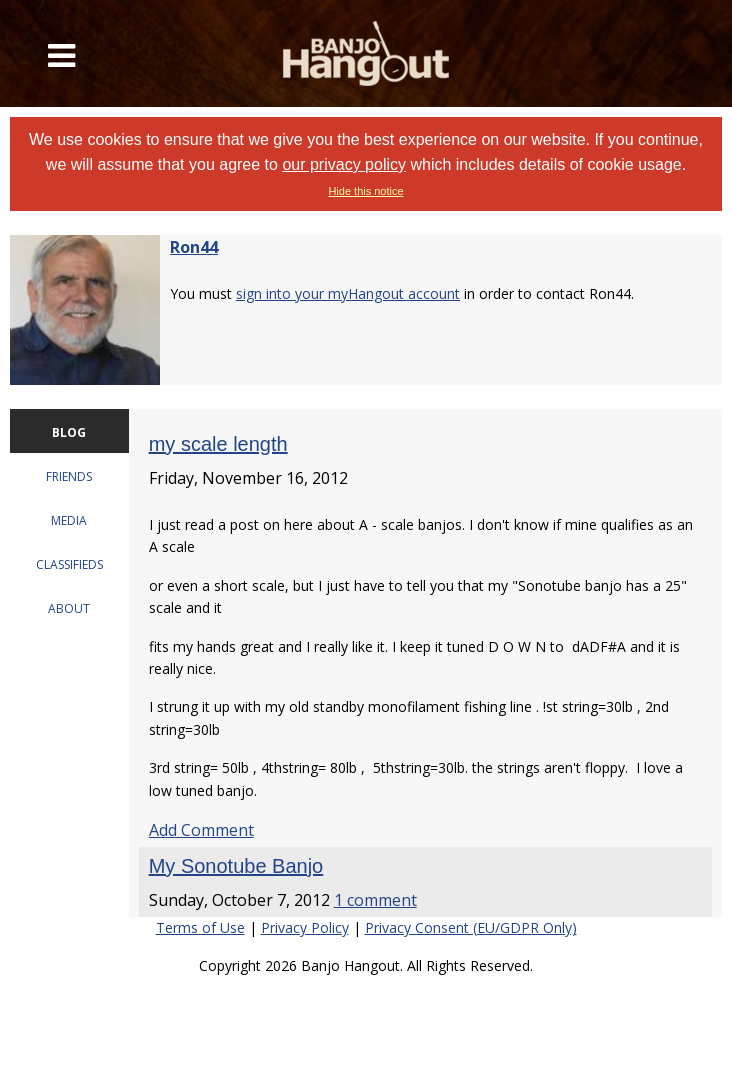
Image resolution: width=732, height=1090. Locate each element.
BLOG (69, 432)
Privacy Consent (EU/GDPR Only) (471, 927)
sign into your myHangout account (348, 293)
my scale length (218, 444)
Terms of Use (200, 927)
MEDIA (69, 520)
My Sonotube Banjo (236, 866)
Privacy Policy (305, 927)
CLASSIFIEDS (69, 564)
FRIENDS (69, 476)
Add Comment (201, 830)
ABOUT (69, 608)
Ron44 (194, 247)
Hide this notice (365, 191)
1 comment (375, 900)
